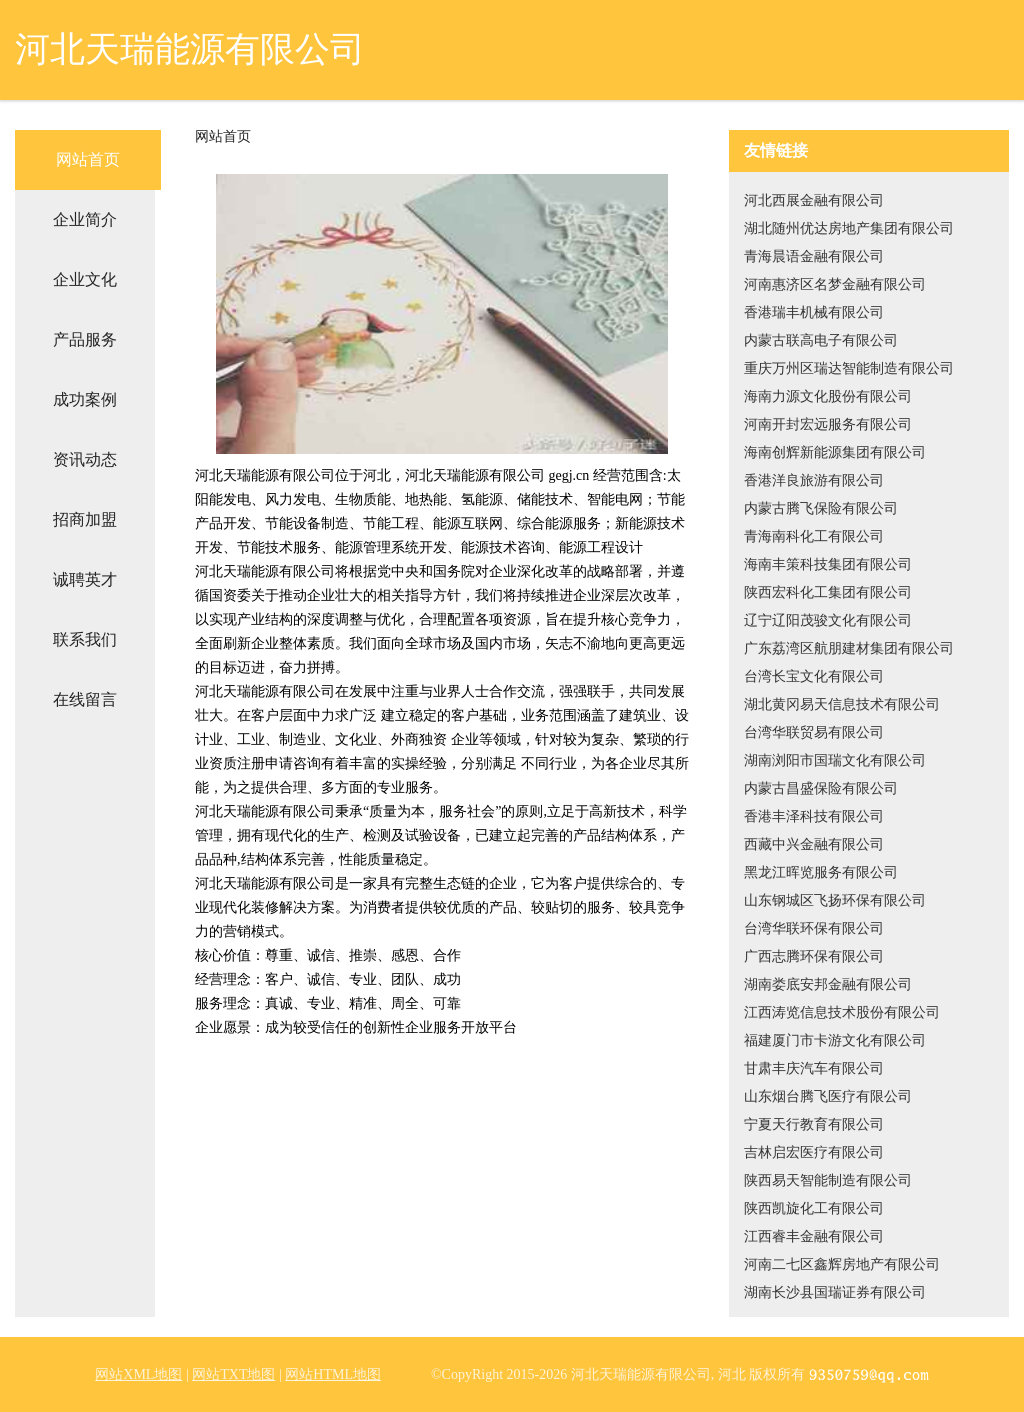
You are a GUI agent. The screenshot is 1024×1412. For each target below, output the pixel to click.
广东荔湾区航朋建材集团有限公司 (849, 648)
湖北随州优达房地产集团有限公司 (849, 228)
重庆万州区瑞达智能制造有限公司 (849, 368)
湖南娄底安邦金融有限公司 (828, 984)
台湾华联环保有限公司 (814, 928)
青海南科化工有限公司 (814, 536)
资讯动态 (85, 459)
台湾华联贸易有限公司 (814, 732)
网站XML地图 (138, 1374)
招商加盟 (85, 519)
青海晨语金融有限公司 (814, 256)
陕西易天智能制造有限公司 (828, 1180)
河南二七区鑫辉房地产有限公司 (842, 1264)
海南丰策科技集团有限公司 (828, 564)
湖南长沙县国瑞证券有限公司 (835, 1292)
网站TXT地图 (233, 1374)
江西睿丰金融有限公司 (814, 1236)
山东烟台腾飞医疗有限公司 (828, 1096)
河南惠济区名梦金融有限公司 (835, 284)
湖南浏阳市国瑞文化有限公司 (835, 760)
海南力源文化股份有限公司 (828, 396)
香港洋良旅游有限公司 (814, 480)
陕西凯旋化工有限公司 (814, 1208)
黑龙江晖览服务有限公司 (821, 872)
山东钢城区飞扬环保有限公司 (835, 900)
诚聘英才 (85, 579)
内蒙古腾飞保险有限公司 (821, 508)
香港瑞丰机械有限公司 (814, 312)
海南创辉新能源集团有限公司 (835, 452)
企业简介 (85, 219)
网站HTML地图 (333, 1374)
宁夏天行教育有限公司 (814, 1124)
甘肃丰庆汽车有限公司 (814, 1068)
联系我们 (85, 639)
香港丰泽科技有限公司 (814, 816)
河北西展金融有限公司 (814, 200)
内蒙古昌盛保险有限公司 (821, 788)
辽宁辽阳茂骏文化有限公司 (828, 620)
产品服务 (85, 339)
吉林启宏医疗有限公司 (814, 1152)
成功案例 (85, 399)
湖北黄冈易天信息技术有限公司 (842, 704)
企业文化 (85, 279)
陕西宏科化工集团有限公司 (828, 592)
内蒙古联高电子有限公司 (821, 340)
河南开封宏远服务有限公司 (828, 424)
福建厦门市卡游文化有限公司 (835, 1040)
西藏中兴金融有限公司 (814, 844)
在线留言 (85, 699)
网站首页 (88, 159)
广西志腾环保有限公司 (814, 956)
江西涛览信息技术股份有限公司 (842, 1012)
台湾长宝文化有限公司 (814, 676)
